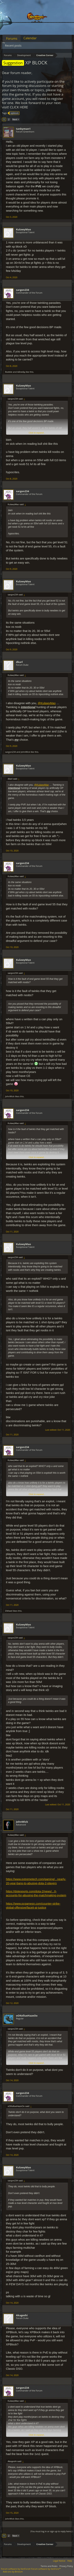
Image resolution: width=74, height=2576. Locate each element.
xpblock (14, 113)
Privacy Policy (66, 2566)
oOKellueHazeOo (26, 2015)
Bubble (8, 371)
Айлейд (21, 371)
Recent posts (13, 45)
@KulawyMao (47, 703)
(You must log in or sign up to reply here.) (51, 2531)
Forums (11, 38)
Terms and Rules (49, 2566)
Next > (15, 119)
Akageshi (22, 2315)
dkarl (19, 661)
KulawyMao (23, 229)
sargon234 (22, 289)
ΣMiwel (8, 1610)
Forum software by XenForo (16, 2568)
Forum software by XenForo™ (46, 2568)
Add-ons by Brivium (13, 2571)
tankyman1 (23, 128)
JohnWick (25, 751)
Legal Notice (59, 2560)
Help (69, 2560)
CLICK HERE (19, 107)
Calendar (30, 38)
